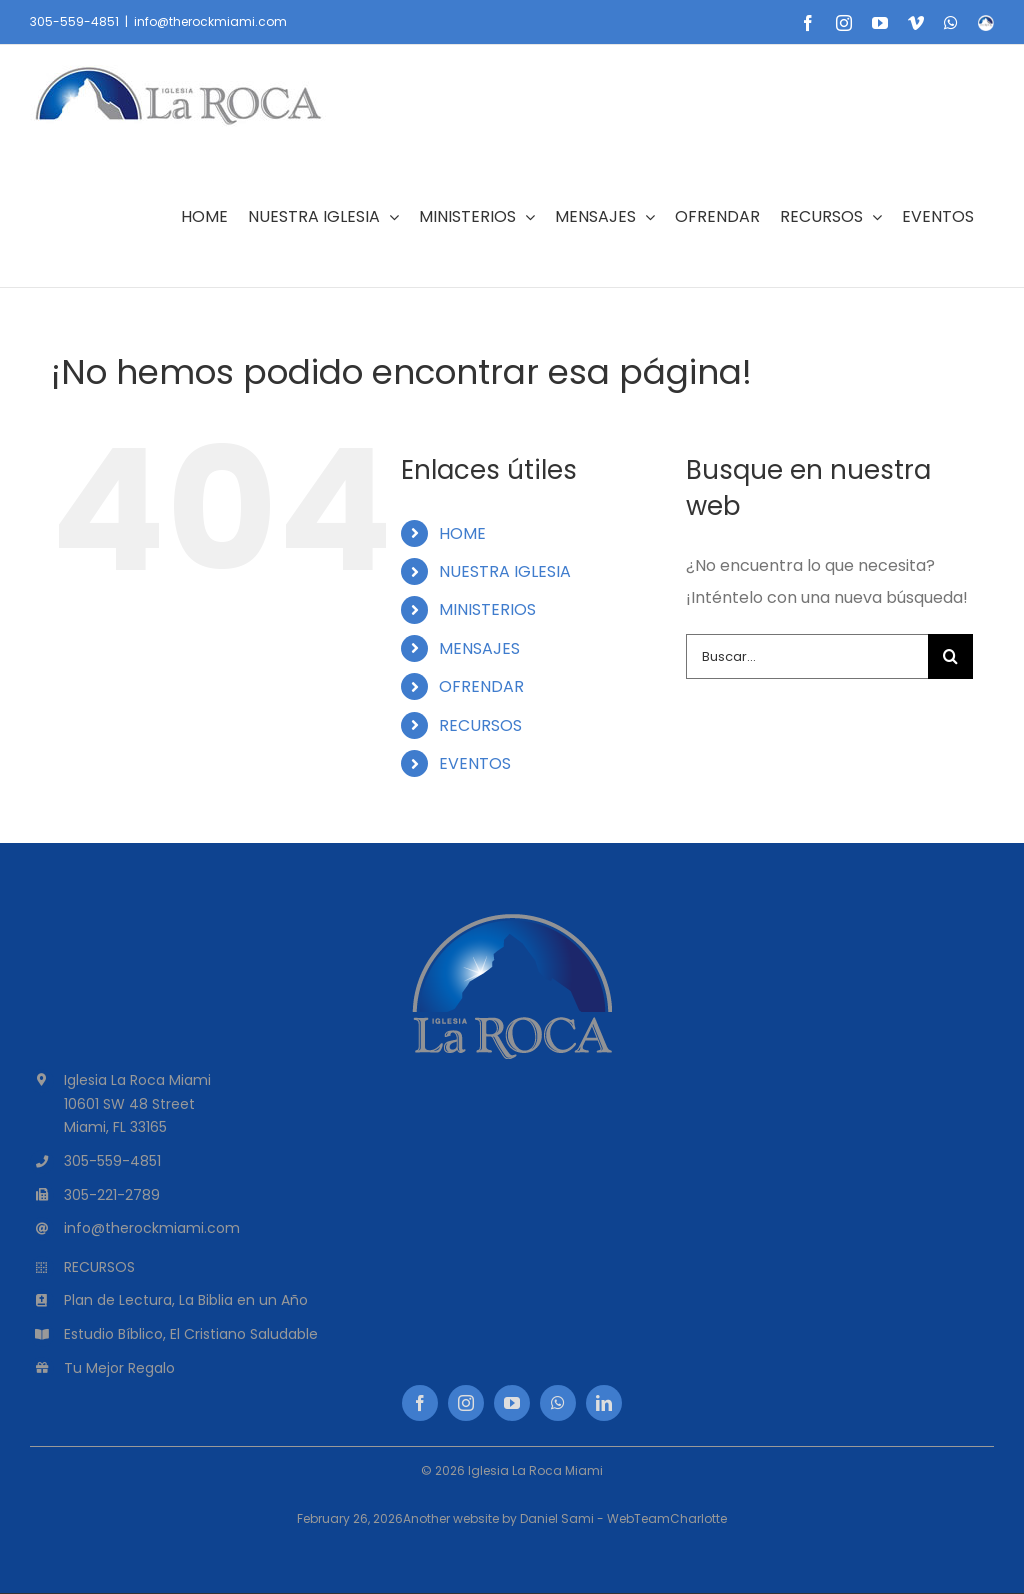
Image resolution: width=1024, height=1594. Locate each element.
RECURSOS (480, 725)
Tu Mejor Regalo (119, 1368)
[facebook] (420, 1403)
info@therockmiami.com (210, 21)
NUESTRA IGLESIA (505, 571)
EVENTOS (475, 763)
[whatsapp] (558, 1403)
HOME (462, 533)
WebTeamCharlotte (667, 1518)
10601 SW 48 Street (129, 1104)
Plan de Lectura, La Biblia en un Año (186, 1300)
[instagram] (466, 1403)
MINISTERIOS (487, 609)
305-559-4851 (74, 21)
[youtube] (512, 1403)
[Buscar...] (807, 656)
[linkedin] (604, 1403)
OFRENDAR (481, 686)
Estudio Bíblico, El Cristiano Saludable (191, 1334)
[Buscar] (950, 656)
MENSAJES (479, 648)
